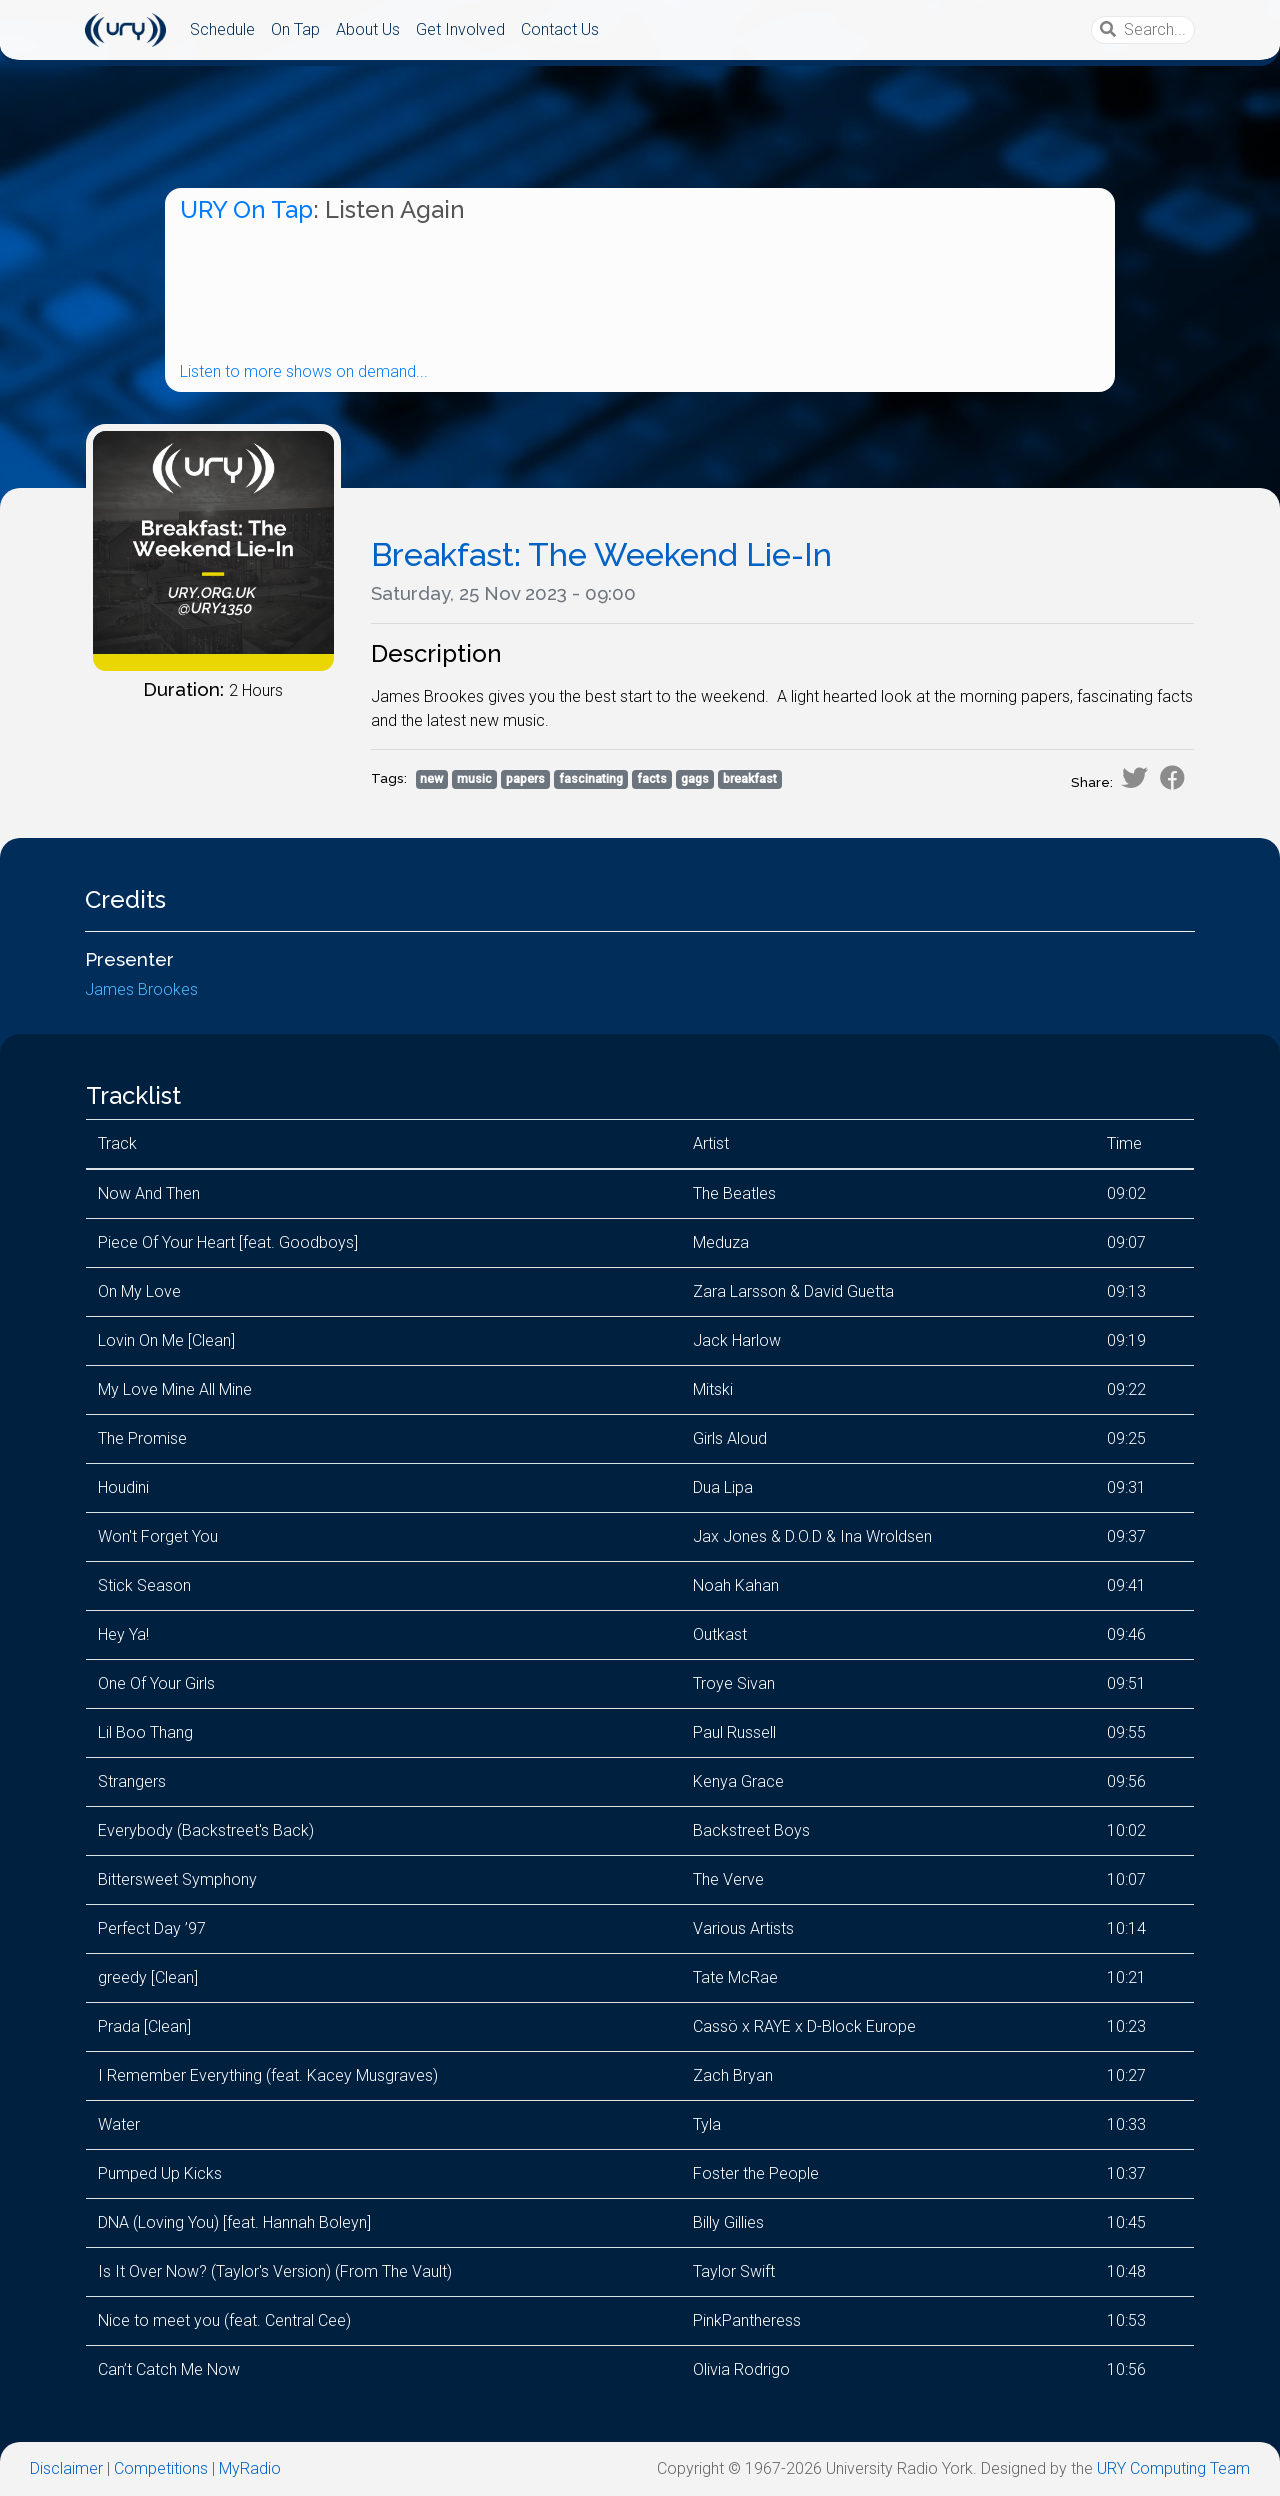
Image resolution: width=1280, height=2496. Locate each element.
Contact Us (560, 29)
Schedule (222, 29)
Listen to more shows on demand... (304, 371)
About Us (368, 29)
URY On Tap (246, 209)
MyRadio (250, 2468)
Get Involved (460, 29)
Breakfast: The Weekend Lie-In (601, 554)
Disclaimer (66, 2468)
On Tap (295, 29)
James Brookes (141, 989)
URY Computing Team (1173, 2468)
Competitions (161, 2468)
